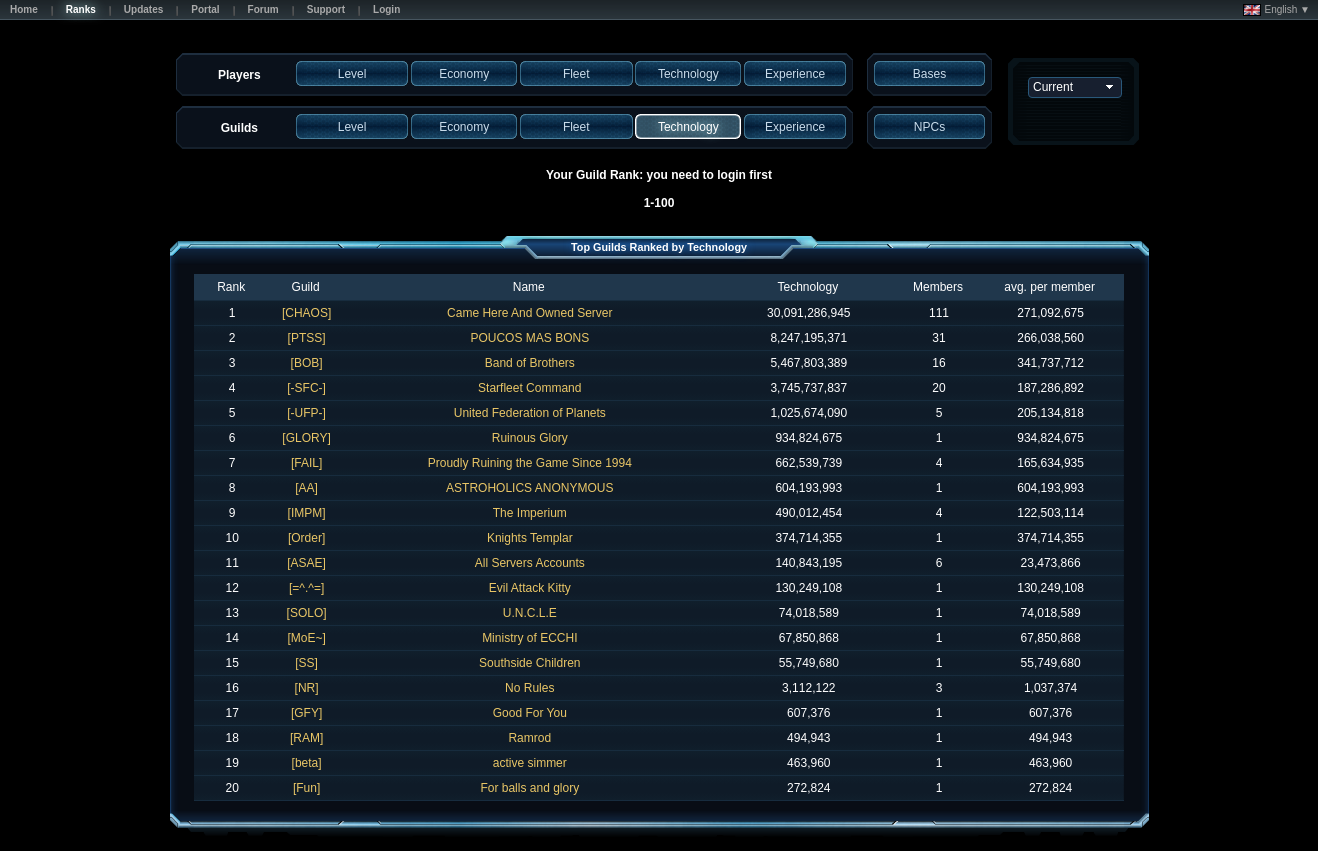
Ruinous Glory (530, 438)
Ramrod (529, 738)
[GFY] (306, 713)
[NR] (307, 688)
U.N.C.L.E (530, 613)
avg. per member (1049, 287)
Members (938, 287)
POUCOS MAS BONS (529, 338)
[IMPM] (307, 513)
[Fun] (306, 788)
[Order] (306, 538)
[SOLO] (307, 613)
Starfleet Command (529, 388)
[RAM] (306, 738)
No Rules (529, 688)
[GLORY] (306, 438)
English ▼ (1276, 10)
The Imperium (530, 513)
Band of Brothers (530, 363)
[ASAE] (306, 563)
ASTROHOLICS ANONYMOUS (529, 488)
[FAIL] (306, 463)
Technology (807, 287)
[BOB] (307, 363)
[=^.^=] (306, 588)
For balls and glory (529, 788)
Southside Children (529, 663)
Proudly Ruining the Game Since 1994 (530, 463)
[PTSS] (307, 338)
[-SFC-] (306, 388)
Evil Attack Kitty (530, 588)
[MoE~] (306, 638)
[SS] (306, 663)
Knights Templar (530, 538)
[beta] (307, 763)
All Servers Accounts (530, 563)
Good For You (530, 713)
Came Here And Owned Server (529, 313)
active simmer (530, 763)
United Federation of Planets (530, 413)
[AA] (306, 488)
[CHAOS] (306, 313)
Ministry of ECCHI (529, 638)
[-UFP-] (306, 413)
